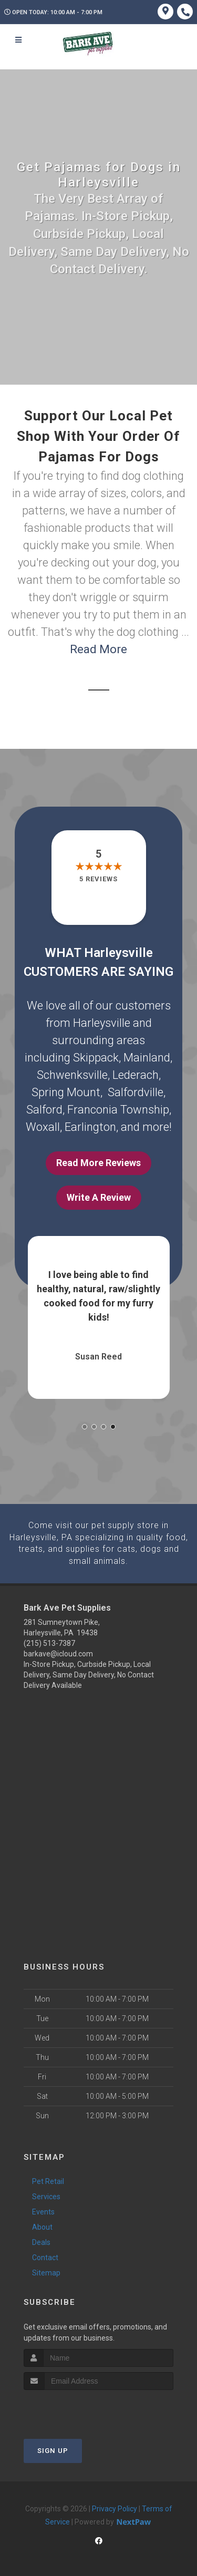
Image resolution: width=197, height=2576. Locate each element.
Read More (98, 649)
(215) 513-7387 (49, 1642)
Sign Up (52, 2450)
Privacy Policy (114, 2507)
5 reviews (98, 879)
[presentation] (80, 2408)
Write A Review (99, 1197)
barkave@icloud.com (58, 1652)
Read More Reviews (98, 1162)
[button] (84, 1426)
